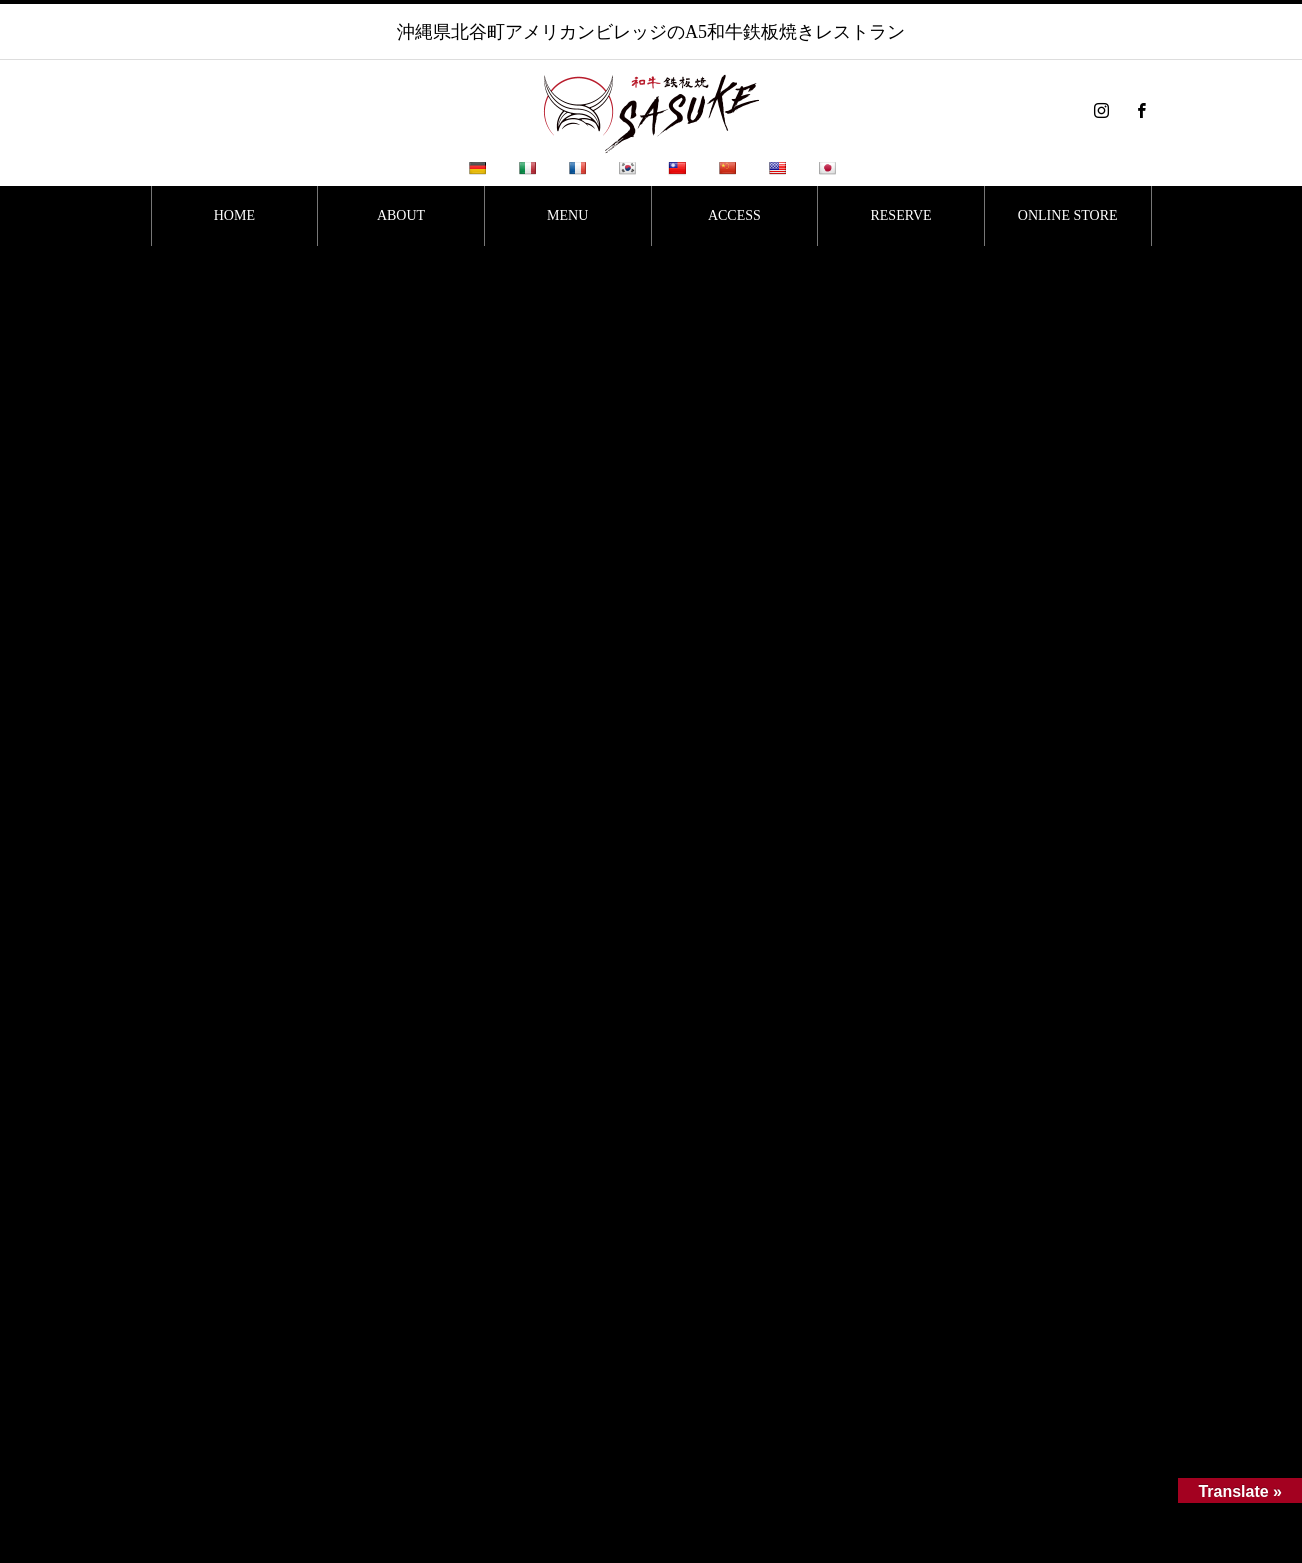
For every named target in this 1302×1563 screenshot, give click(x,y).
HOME (234, 215)
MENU (567, 215)
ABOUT (401, 215)
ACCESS (734, 215)
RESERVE (900, 215)
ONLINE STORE (1068, 215)
